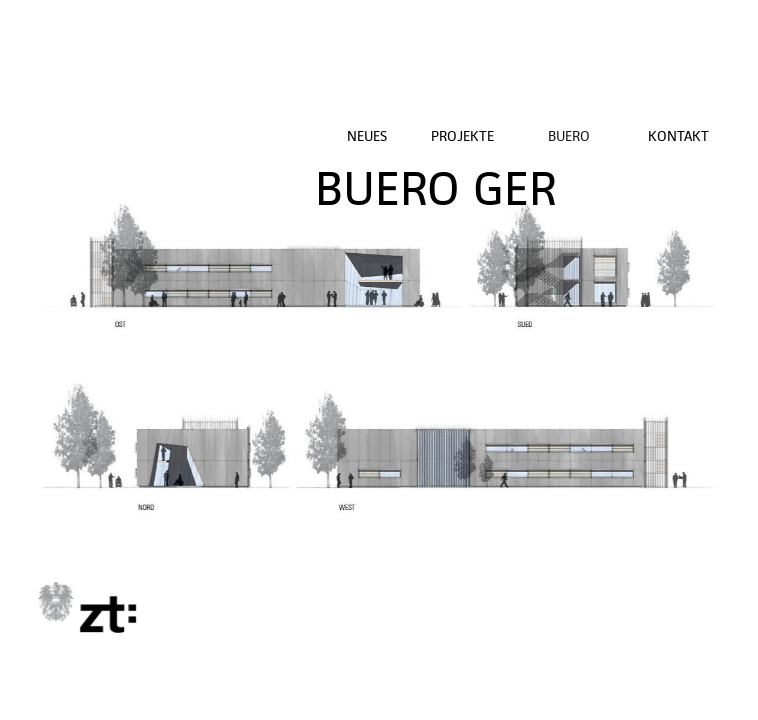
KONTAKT (678, 136)
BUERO (569, 136)
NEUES (367, 136)
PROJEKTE (462, 136)
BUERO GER (436, 188)
